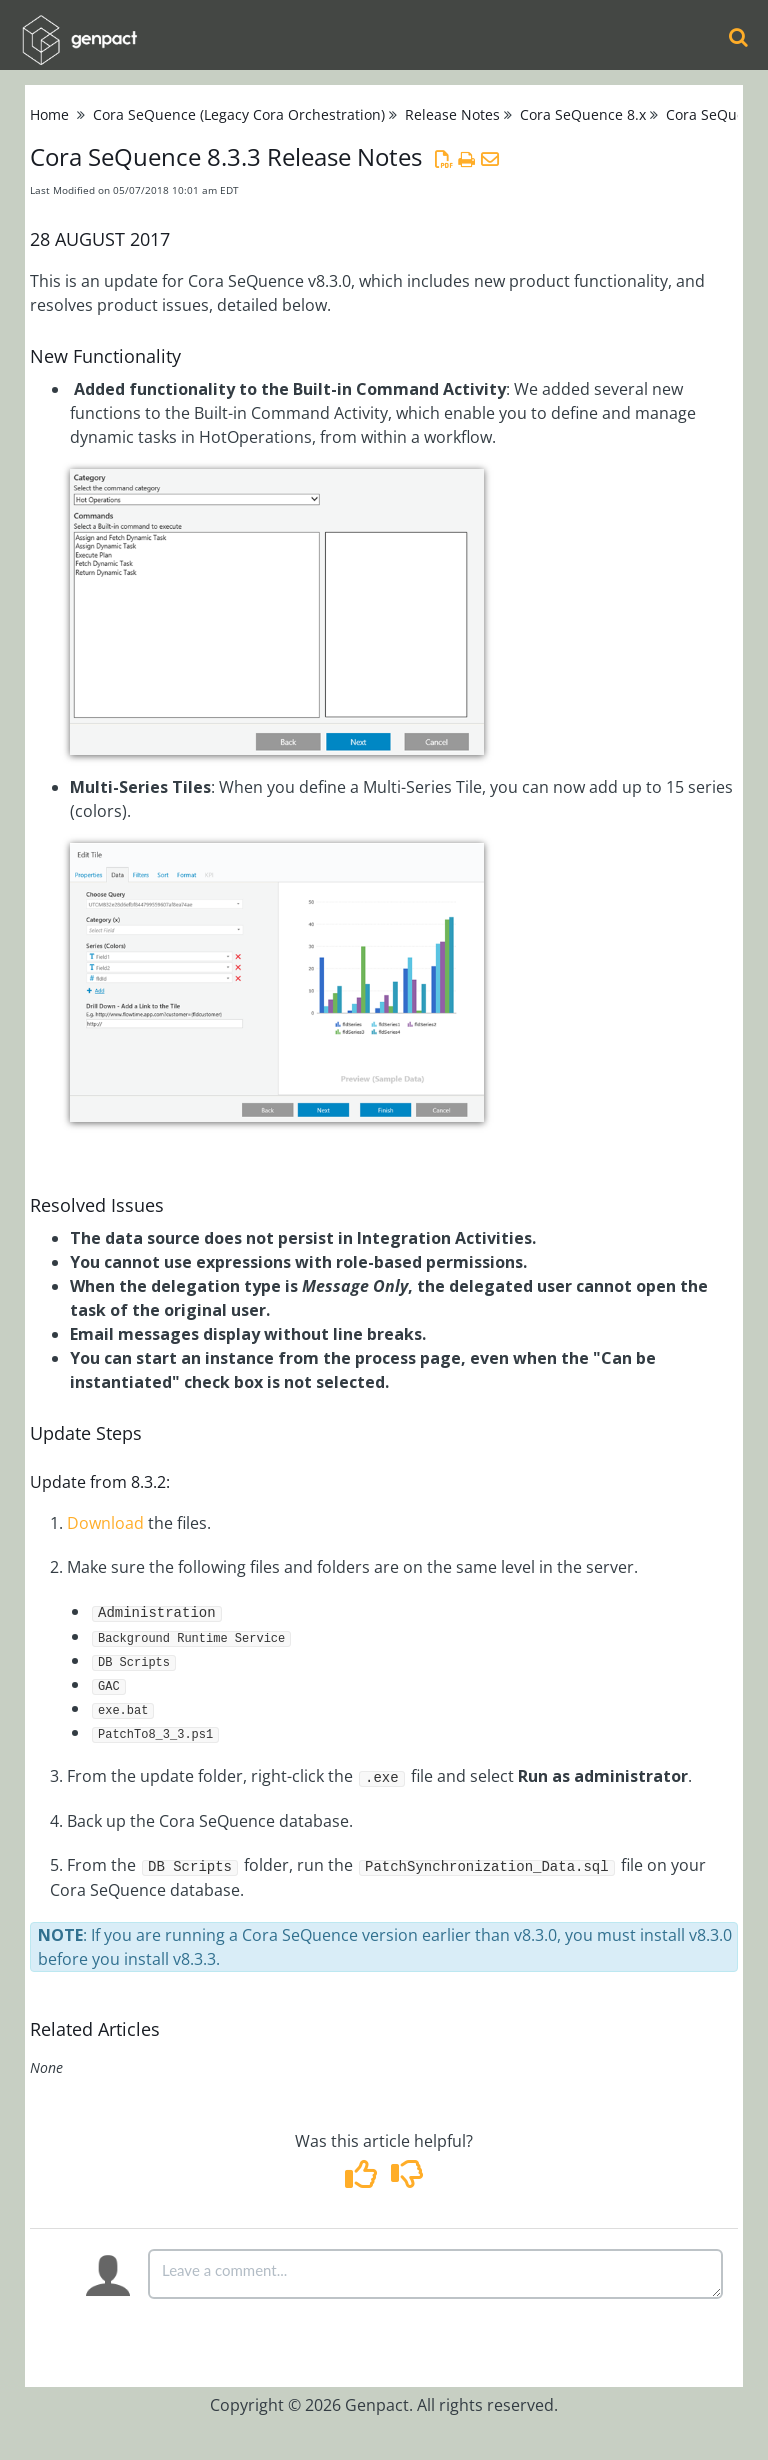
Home (49, 114)
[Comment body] (435, 2274)
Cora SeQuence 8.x (583, 114)
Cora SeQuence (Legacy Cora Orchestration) (239, 114)
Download (105, 1523)
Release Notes (452, 114)
